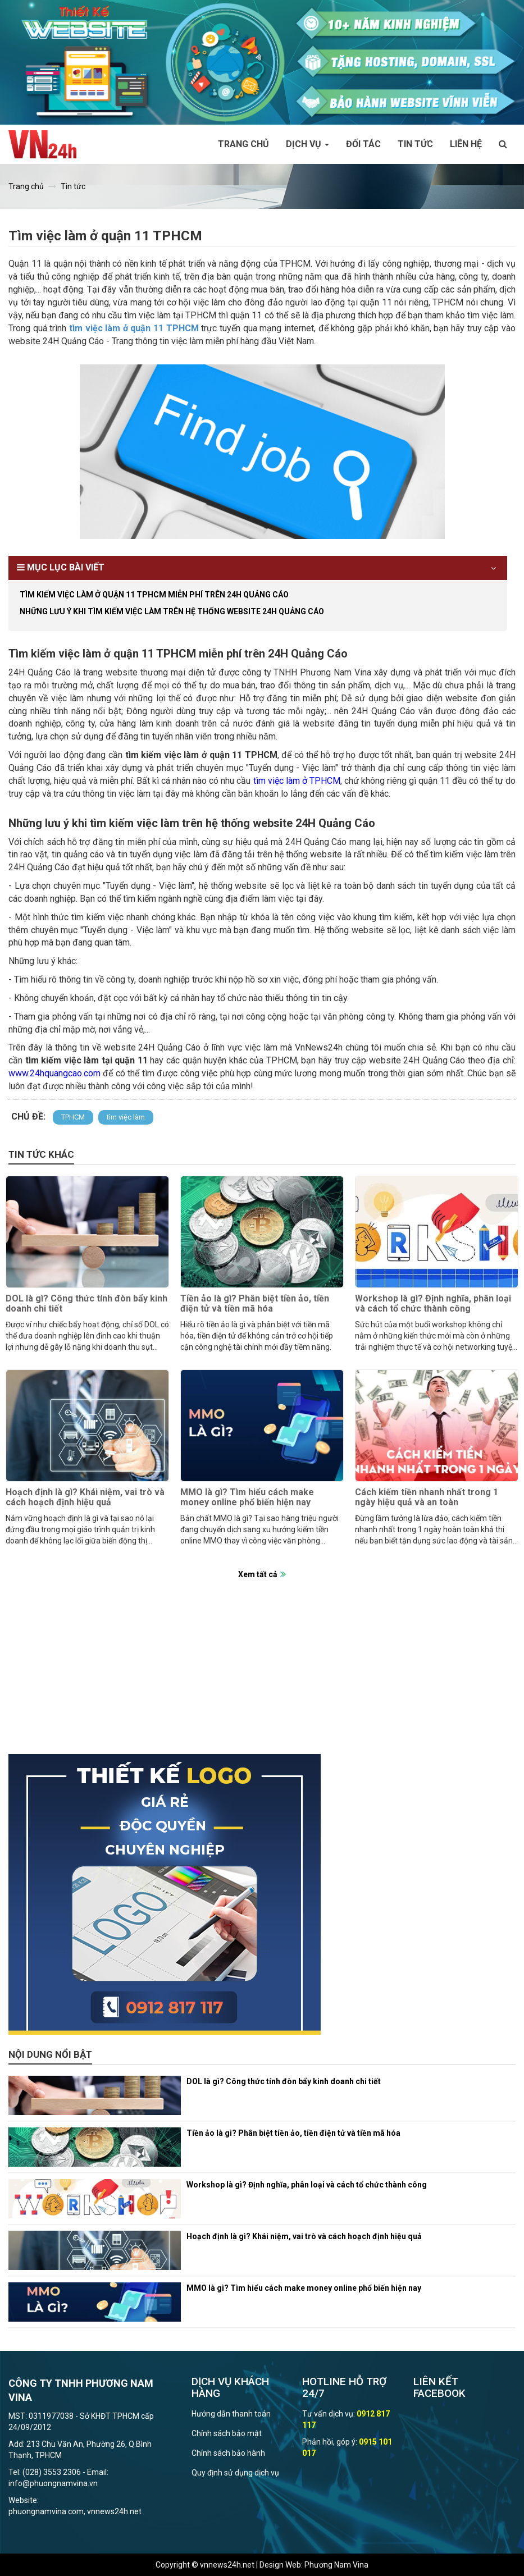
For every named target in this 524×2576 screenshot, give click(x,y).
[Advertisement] (262, 1675)
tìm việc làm (126, 1117)
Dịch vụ (307, 144)
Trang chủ (243, 144)
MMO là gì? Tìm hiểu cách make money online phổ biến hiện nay (247, 1497)
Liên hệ (466, 144)
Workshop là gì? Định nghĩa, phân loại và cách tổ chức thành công (433, 1303)
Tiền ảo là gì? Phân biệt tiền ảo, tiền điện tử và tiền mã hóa (254, 1303)
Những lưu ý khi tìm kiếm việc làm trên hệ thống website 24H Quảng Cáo (172, 611)
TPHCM (73, 1117)
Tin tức (415, 144)
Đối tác (363, 144)
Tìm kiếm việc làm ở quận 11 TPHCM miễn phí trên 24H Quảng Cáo (154, 594)
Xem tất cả (257, 1574)
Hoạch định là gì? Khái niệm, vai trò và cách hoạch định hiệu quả (85, 1497)
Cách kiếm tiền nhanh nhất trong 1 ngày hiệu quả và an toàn (426, 1497)
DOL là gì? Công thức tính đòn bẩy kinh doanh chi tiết (86, 1303)
